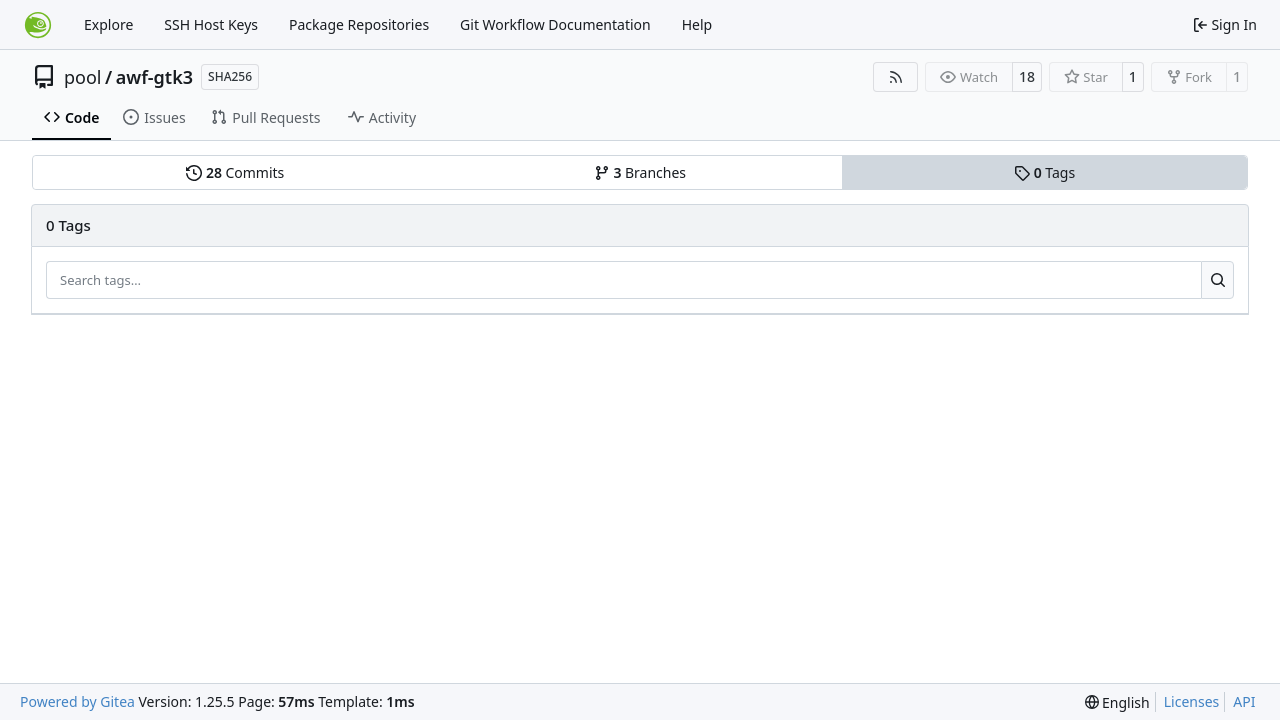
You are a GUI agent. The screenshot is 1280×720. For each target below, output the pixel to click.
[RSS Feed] (896, 77)
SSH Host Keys (211, 24)
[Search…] (1217, 280)
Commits (235, 172)
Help (697, 24)
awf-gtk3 (154, 77)
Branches (640, 172)
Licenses (1192, 701)
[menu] (1117, 702)
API (1244, 701)
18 (1027, 76)
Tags (1044, 172)
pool (83, 77)
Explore (108, 24)
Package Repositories (359, 24)
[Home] (38, 25)
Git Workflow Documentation (555, 24)
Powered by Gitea (77, 701)
